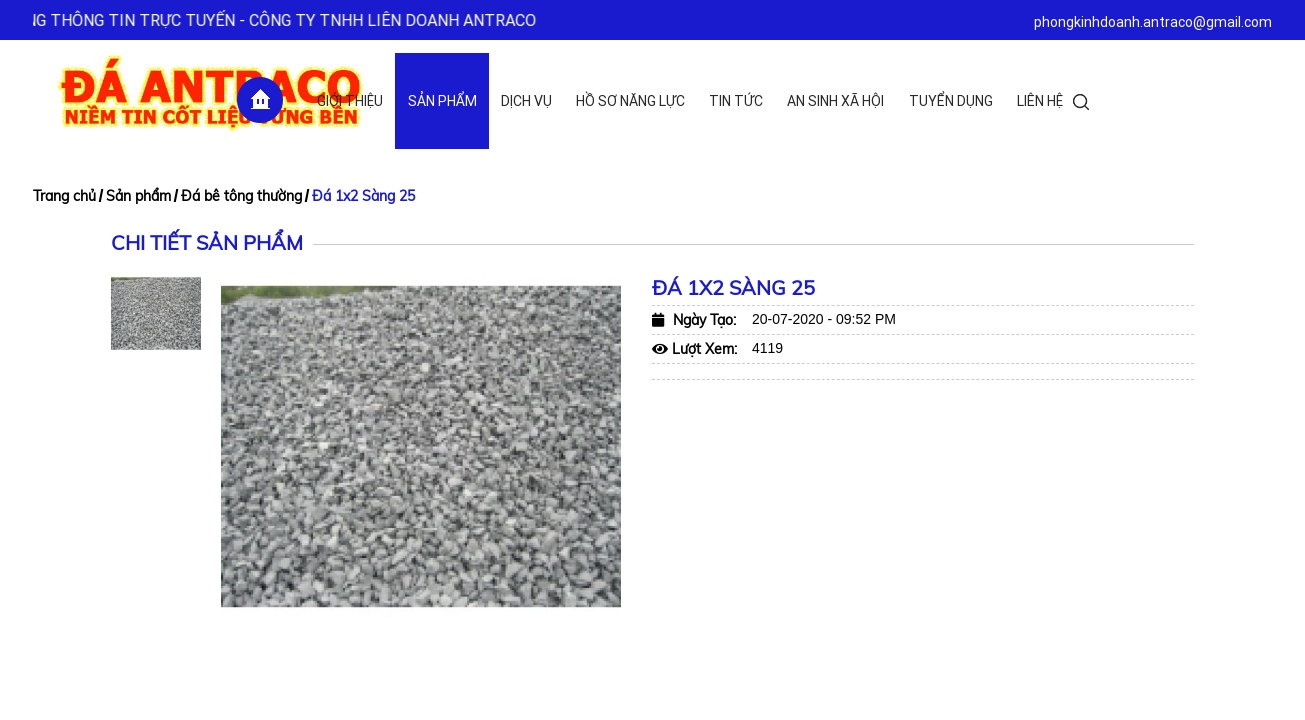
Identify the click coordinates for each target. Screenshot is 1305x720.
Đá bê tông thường (241, 196)
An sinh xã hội (835, 101)
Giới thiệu (350, 101)
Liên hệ (1040, 101)
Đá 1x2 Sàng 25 (363, 196)
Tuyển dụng (951, 101)
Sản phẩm (442, 101)
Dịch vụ (526, 101)
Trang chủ (64, 196)
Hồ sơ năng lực (630, 101)
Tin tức (736, 101)
